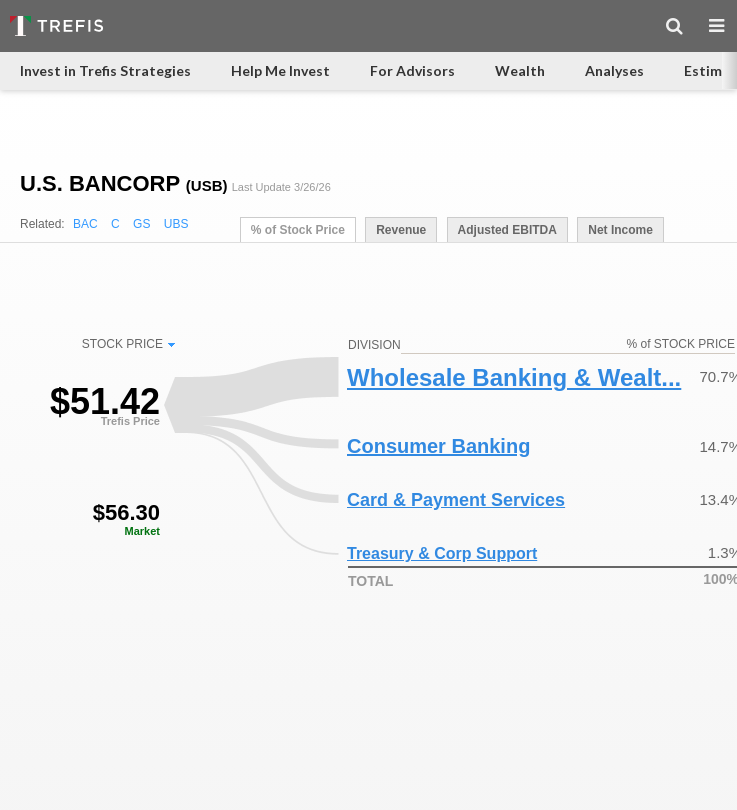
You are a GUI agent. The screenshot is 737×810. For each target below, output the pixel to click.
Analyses (614, 70)
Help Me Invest (280, 70)
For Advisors (412, 70)
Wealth (520, 70)
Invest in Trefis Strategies (105, 70)
